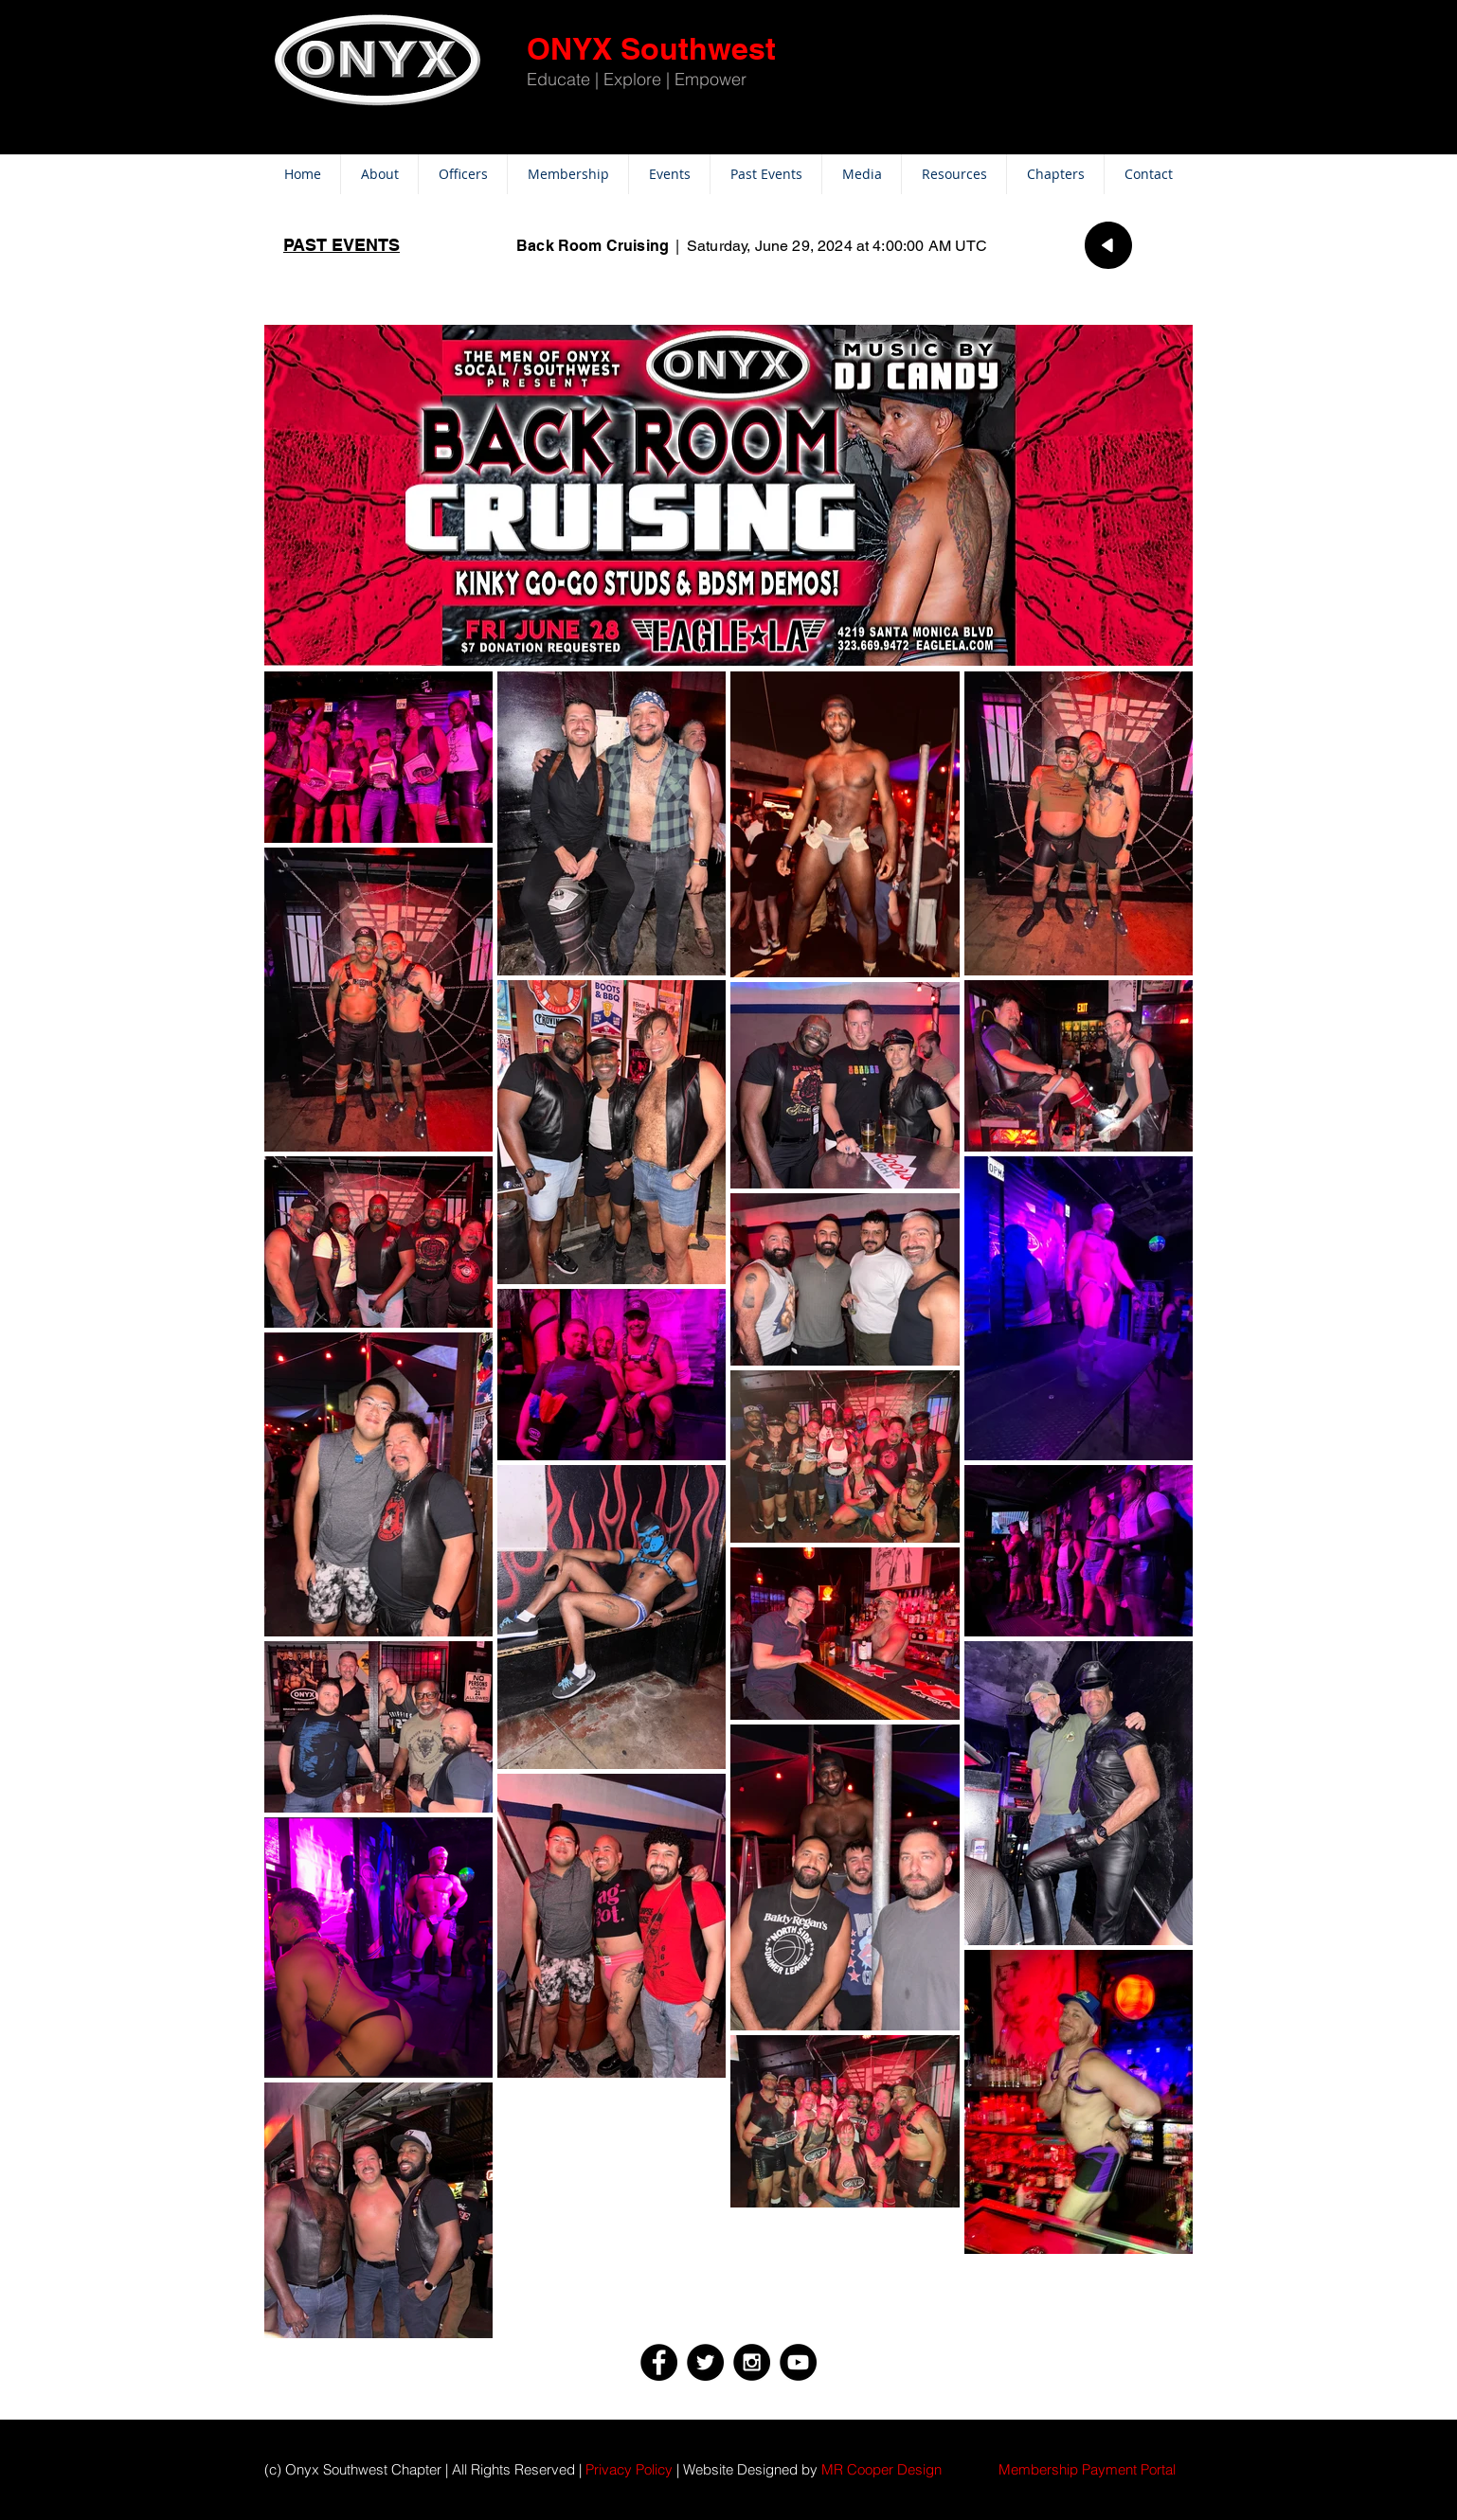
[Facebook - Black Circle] (658, 2362)
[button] (1087, 2469)
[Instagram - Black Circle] (751, 2362)
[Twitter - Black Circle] (705, 2362)
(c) (272, 2469)
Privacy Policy (629, 2469)
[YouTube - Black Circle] (798, 2362)
